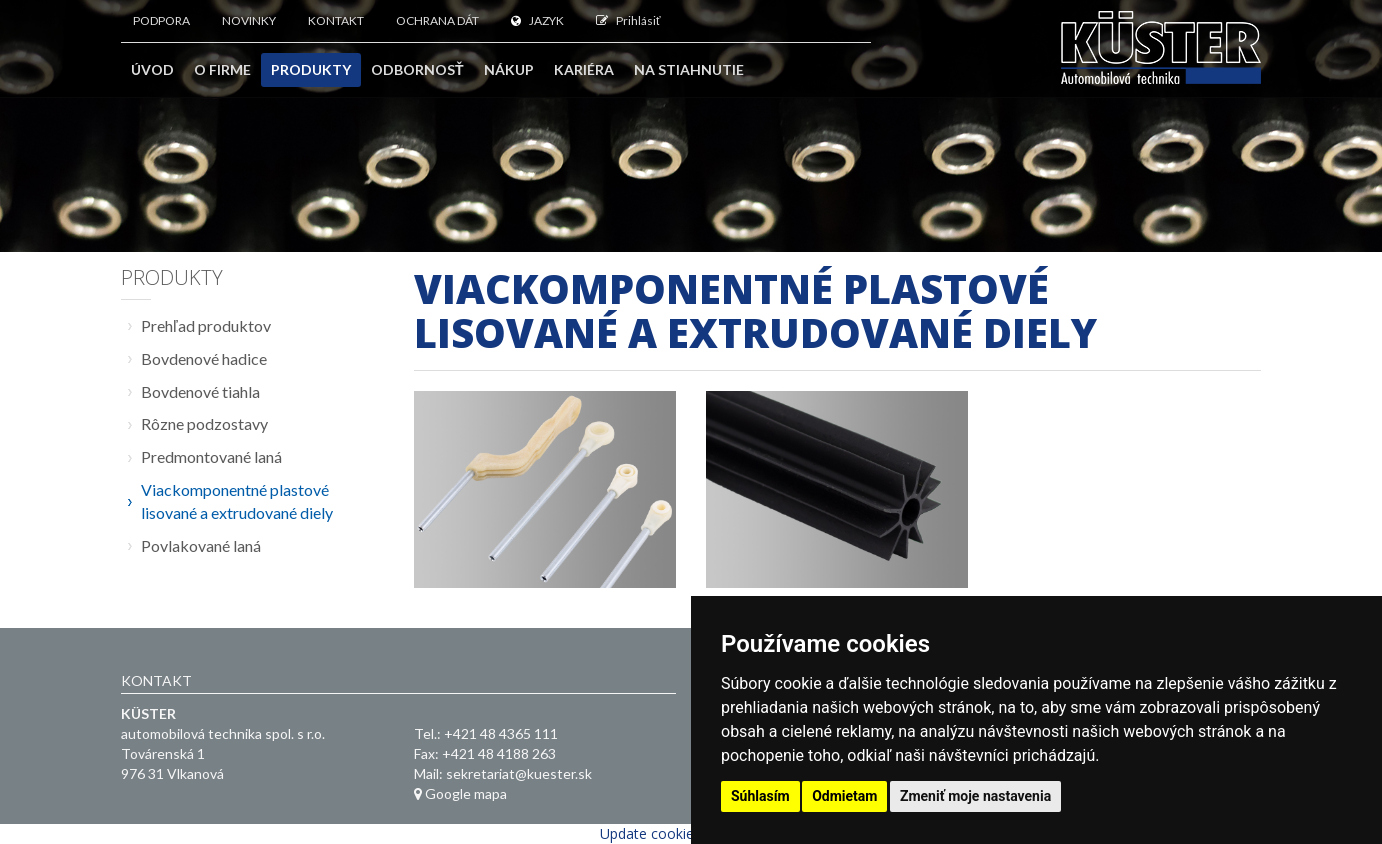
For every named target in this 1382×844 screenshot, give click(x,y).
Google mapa (460, 793)
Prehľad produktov (206, 325)
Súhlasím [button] (760, 796)
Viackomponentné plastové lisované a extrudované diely (237, 501)
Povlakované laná (201, 545)
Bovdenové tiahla (200, 391)
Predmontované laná (211, 456)
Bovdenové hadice (204, 358)
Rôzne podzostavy (204, 423)
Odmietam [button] (844, 796)
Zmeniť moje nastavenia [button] (975, 796)
